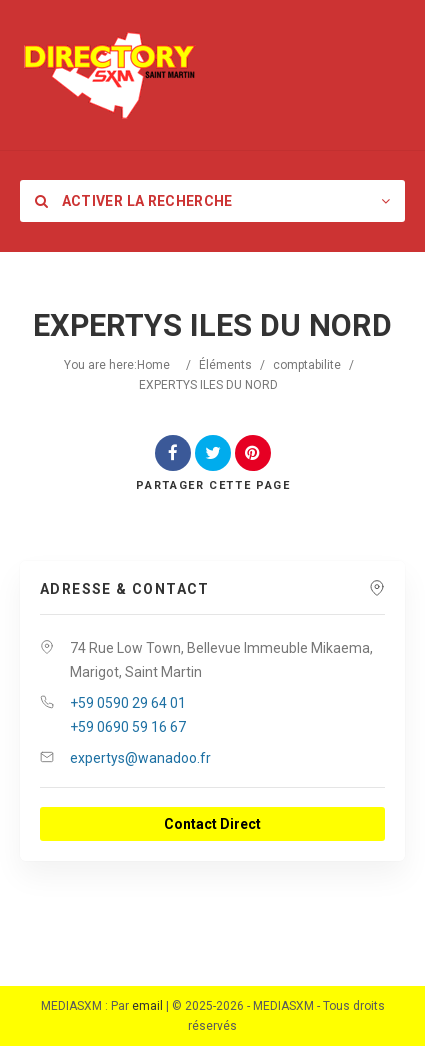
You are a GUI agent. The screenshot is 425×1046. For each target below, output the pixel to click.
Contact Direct (212, 824)
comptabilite (307, 365)
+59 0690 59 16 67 (128, 727)
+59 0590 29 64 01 (128, 703)
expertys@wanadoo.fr (140, 758)
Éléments (225, 365)
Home (153, 365)
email (147, 1006)
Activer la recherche (134, 201)
